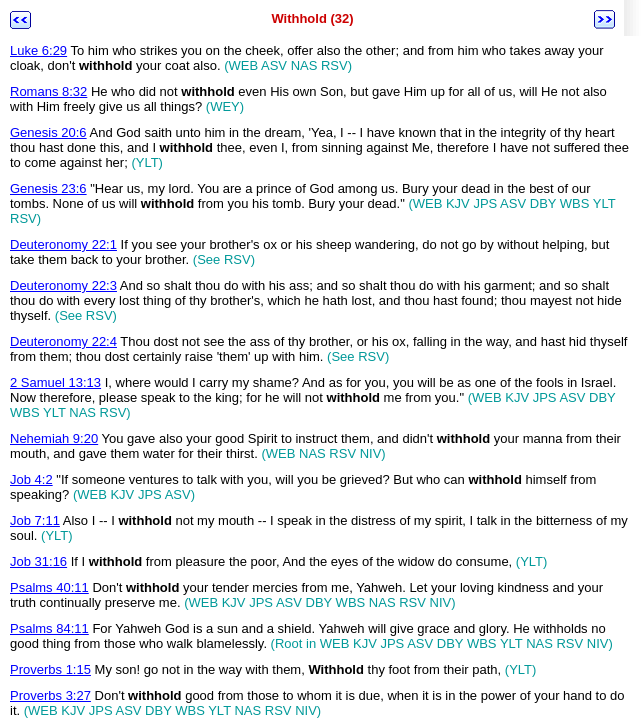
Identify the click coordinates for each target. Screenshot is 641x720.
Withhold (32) (312, 18)
